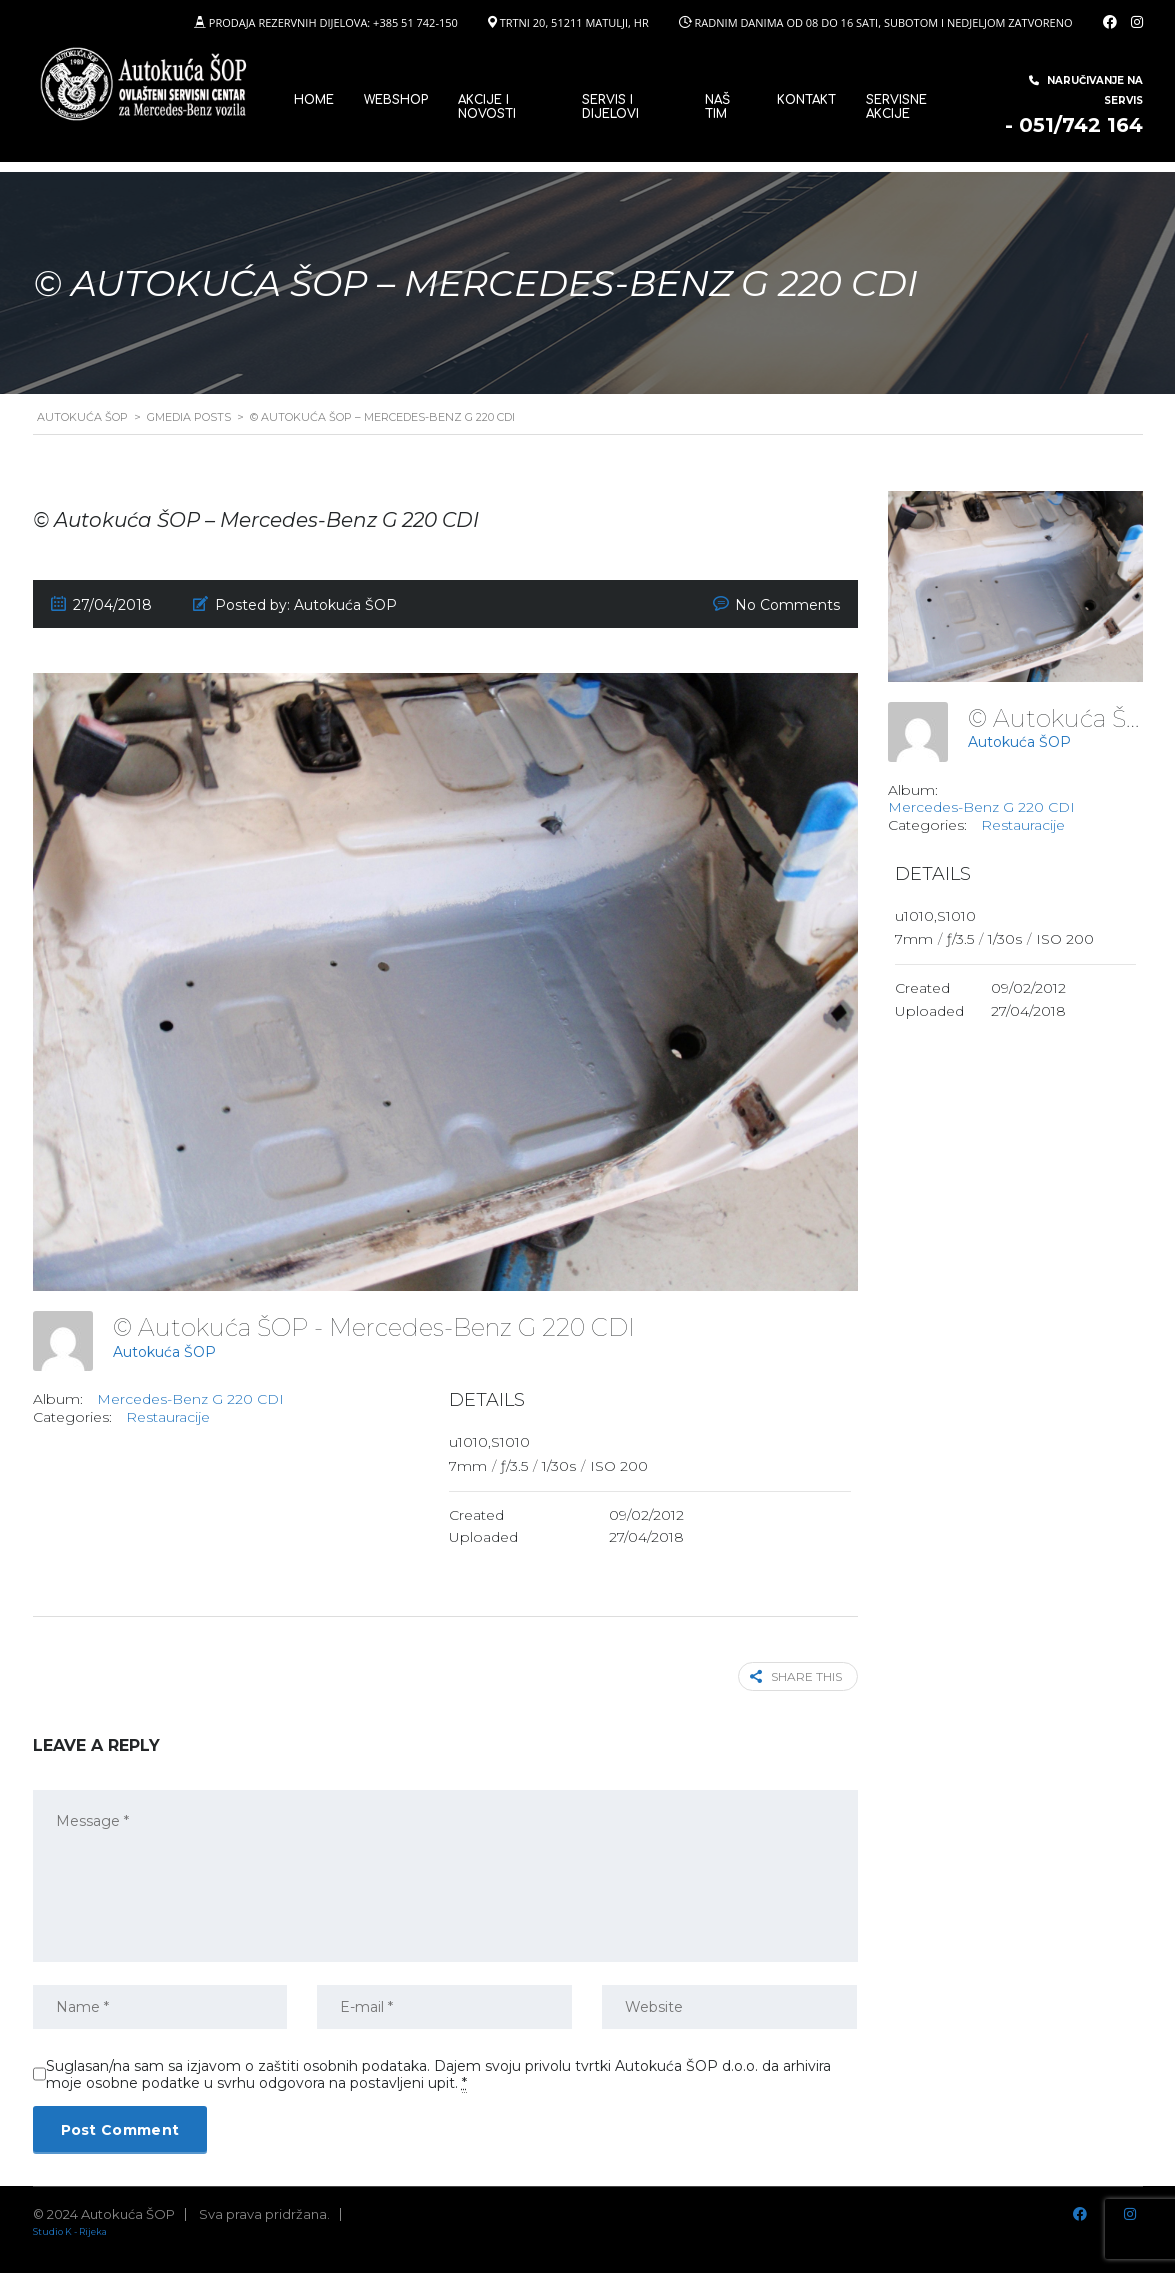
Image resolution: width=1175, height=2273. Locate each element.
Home (314, 100)
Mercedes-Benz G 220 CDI (190, 1399)
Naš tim (717, 107)
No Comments (787, 605)
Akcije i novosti (487, 107)
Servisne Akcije (896, 107)
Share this (796, 1676)
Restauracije (168, 1417)
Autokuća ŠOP (164, 1352)
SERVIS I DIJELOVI (610, 107)
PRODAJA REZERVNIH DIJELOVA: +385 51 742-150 (333, 22)
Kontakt (806, 100)
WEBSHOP (396, 100)
